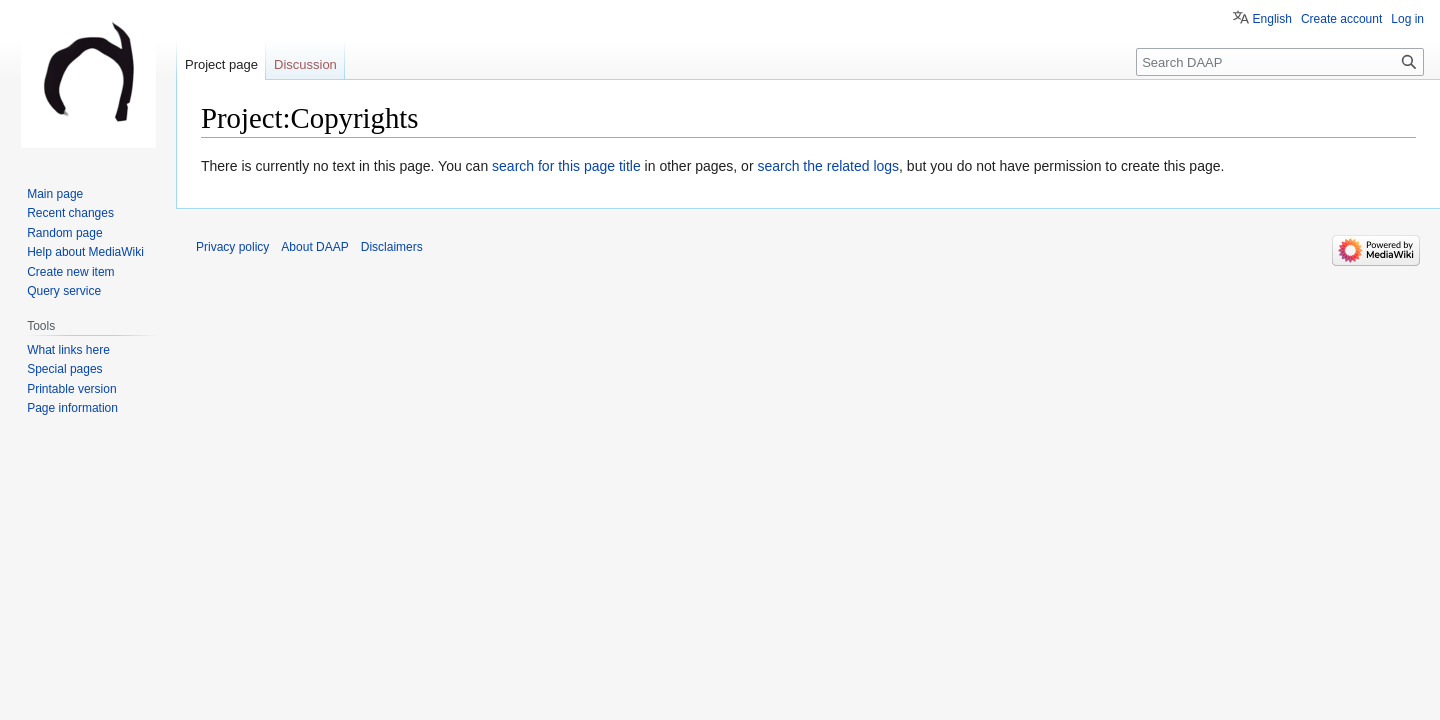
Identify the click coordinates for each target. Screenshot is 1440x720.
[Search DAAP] (1280, 62)
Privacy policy (232, 247)
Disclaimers (392, 247)
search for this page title (566, 166)
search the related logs (828, 166)
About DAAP (314, 247)
